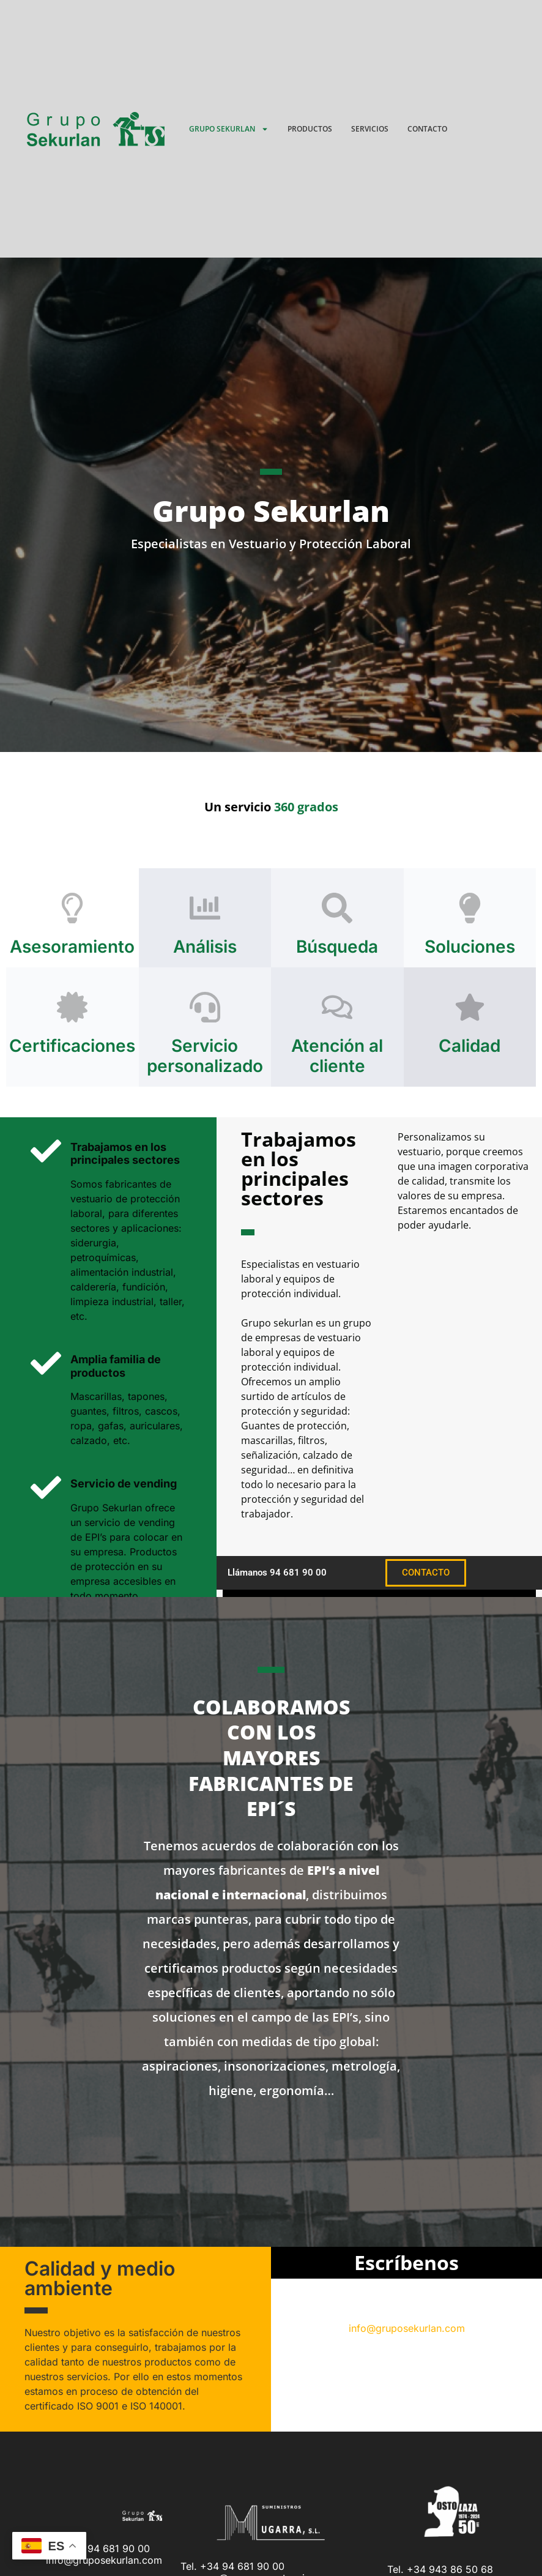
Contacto (427, 129)
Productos (310, 129)
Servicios (369, 129)
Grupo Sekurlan (229, 129)
